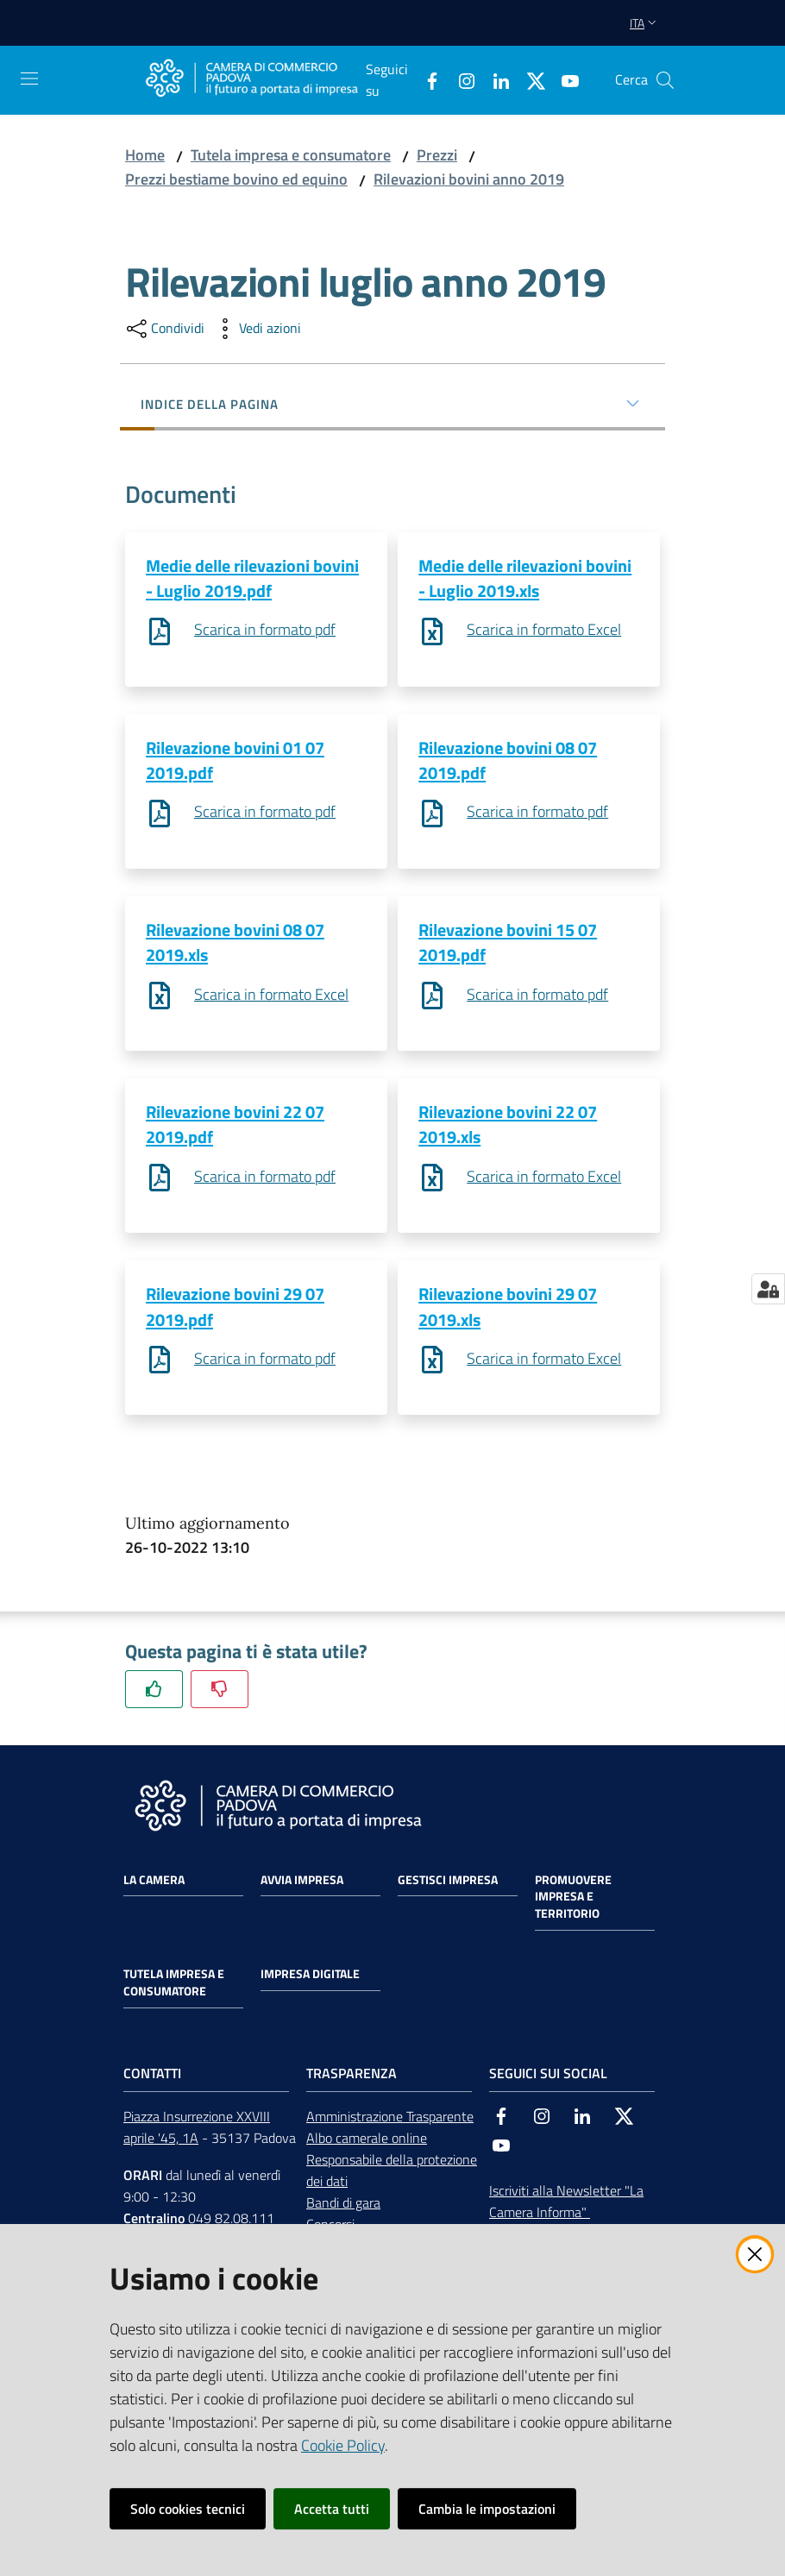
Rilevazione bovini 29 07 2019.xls (507, 1311)
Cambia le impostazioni (487, 2508)
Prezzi (437, 154)
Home (145, 154)
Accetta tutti (331, 2508)
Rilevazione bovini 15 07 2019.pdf (507, 945)
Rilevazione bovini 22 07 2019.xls (507, 1127)
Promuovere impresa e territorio (573, 1902)
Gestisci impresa (448, 1885)
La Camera (154, 1885)
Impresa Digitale (310, 1980)
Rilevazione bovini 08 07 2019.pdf (507, 761)
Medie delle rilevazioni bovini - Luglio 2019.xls (524, 578)
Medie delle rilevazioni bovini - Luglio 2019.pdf (252, 578)
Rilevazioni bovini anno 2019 (469, 179)
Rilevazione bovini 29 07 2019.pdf (235, 1311)
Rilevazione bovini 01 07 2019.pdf (235, 761)
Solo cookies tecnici (187, 2508)
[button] (665, 80)
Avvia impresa (302, 1885)
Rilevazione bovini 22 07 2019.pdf (235, 1127)
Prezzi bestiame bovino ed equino (236, 179)
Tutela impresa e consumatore (291, 154)
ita (645, 23)
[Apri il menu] (29, 78)
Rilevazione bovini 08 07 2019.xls (235, 945)
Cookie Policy (343, 2445)
